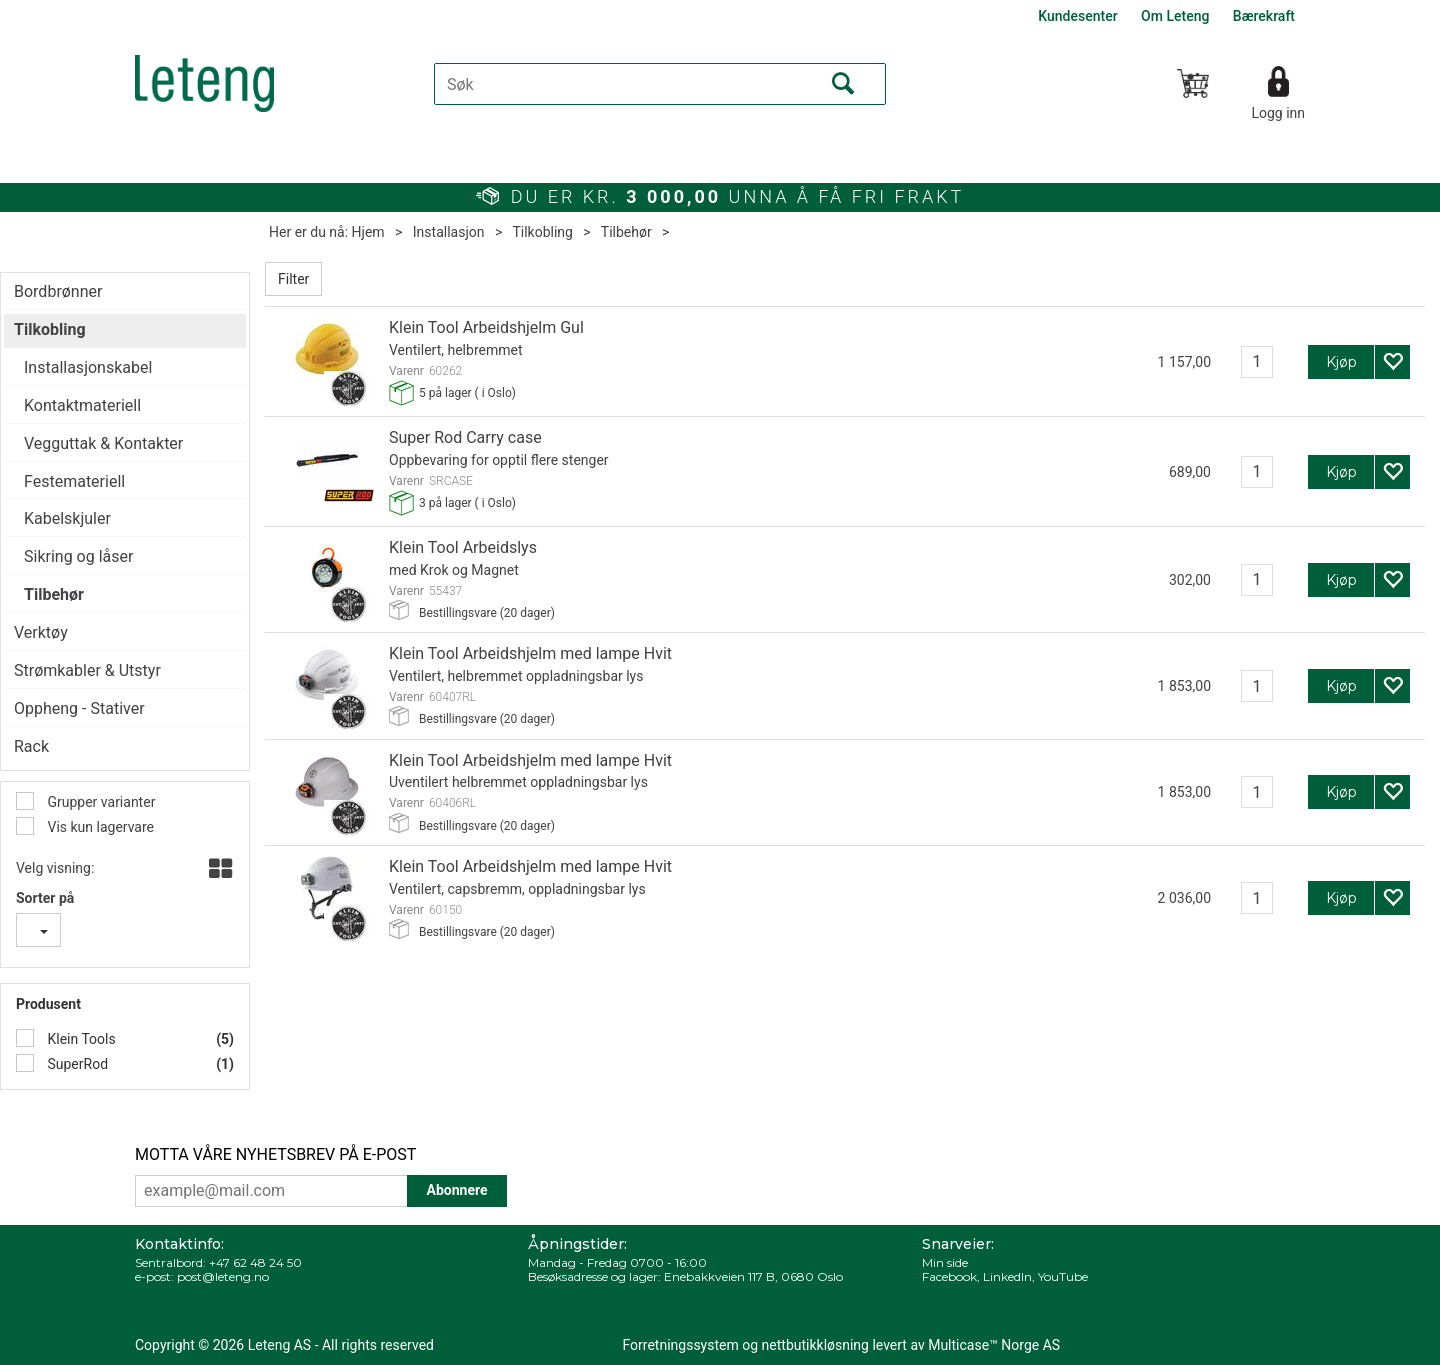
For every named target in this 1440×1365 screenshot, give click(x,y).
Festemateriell (74, 481)
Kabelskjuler (67, 518)
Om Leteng (1175, 16)
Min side (945, 1262)
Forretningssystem (681, 1345)
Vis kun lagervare (99, 827)
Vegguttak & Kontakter (103, 443)
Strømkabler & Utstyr (87, 670)
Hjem (368, 232)
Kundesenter (1077, 16)
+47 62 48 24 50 (255, 1262)
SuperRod (76, 1064)
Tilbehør (626, 232)
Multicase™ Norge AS (994, 1345)
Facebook (949, 1276)
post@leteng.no (223, 1276)
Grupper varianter (99, 802)
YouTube (1063, 1276)
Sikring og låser (78, 556)
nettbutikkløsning (815, 1345)
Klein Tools (80, 1039)
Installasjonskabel (88, 367)
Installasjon (449, 232)
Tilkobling (542, 232)
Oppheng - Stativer (79, 708)
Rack (31, 746)
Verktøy (41, 632)
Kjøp (1341, 362)
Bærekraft (1264, 16)
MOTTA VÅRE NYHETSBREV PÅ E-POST (275, 1154)
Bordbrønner (58, 291)
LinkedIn (1007, 1276)
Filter (293, 279)
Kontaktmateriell (82, 405)
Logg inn (1278, 113)
